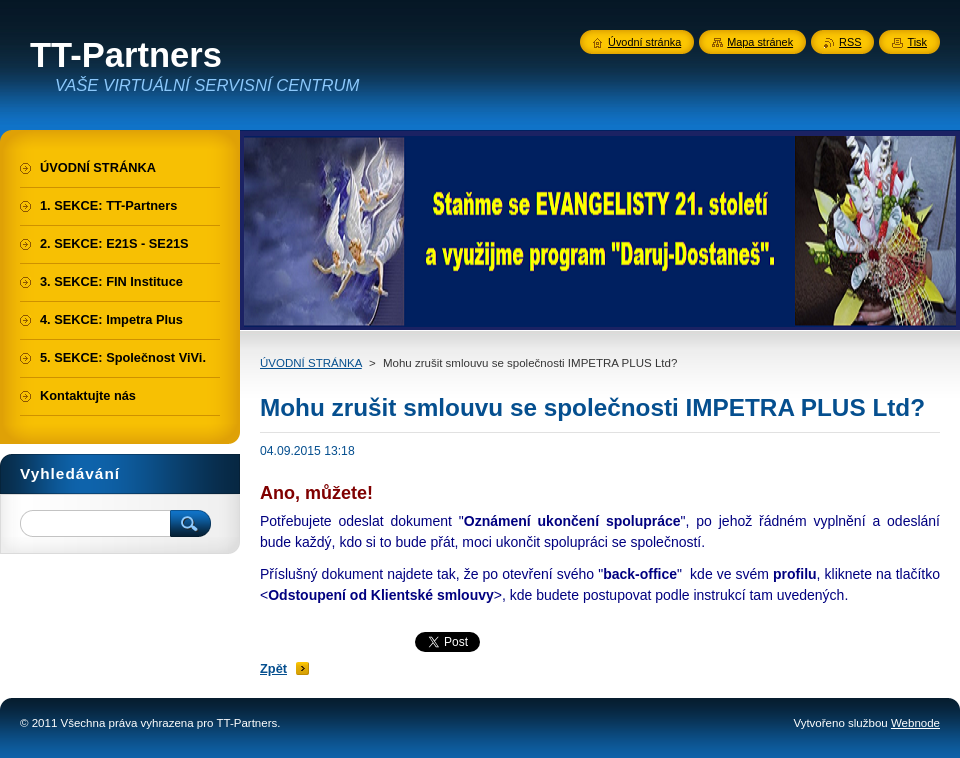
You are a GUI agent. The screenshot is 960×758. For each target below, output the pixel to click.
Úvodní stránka (644, 42)
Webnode (915, 723)
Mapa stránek (760, 42)
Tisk (917, 42)
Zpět (273, 668)
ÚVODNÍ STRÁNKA (311, 363)
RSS (850, 42)
